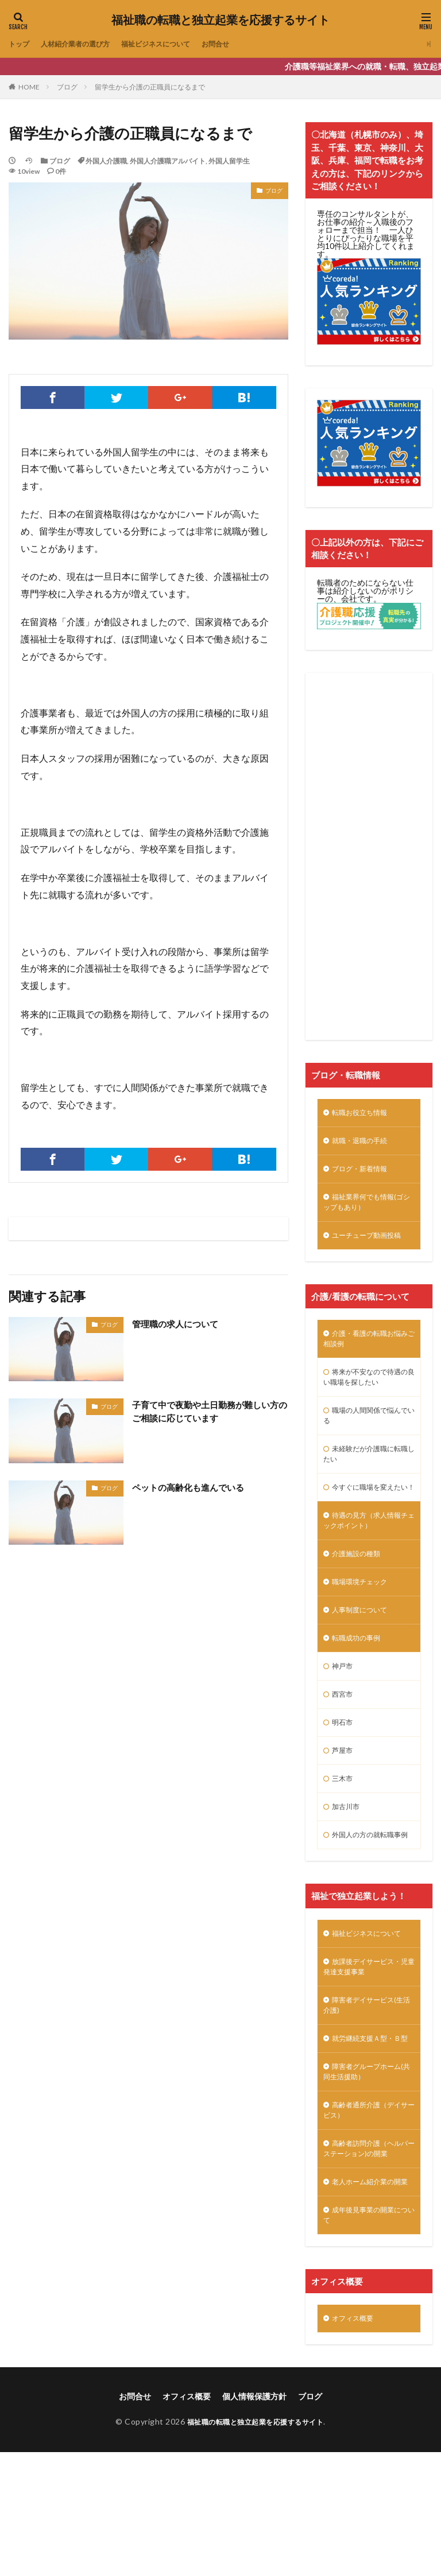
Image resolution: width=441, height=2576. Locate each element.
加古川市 (348, 1864)
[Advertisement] (369, 856)
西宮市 (344, 1745)
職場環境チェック (364, 1626)
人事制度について (364, 1656)
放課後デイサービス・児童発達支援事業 (367, 2042)
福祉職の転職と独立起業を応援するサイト (220, 20)
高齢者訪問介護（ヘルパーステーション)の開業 (368, 2252)
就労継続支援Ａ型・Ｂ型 (367, 2126)
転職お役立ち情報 (364, 1114)
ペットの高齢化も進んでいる (192, 1487)
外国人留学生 (229, 161)
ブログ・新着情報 (364, 1173)
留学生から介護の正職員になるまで (150, 87)
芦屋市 (344, 1805)
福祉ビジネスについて (176, 44)
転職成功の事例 (360, 1685)
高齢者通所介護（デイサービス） (367, 2210)
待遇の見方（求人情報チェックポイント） (367, 1560)
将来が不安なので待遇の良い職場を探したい (367, 1393)
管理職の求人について (178, 1323)
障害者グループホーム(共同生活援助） (367, 2168)
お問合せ (244, 44)
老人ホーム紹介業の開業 (367, 2294)
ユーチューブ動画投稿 (372, 1245)
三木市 (344, 1835)
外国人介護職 (106, 161)
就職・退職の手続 (364, 1143)
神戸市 (344, 1715)
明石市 (344, 1775)
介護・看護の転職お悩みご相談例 (367, 1351)
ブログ (67, 87)
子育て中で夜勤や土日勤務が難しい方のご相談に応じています (205, 1412)
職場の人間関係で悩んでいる (367, 1434)
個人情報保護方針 (254, 2520)
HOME (29, 87)
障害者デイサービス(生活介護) (369, 2084)
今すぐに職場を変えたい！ (367, 1518)
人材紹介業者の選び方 (84, 44)
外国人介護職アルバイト (168, 161)
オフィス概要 (356, 2441)
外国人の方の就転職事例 (367, 1900)
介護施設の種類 (360, 1596)
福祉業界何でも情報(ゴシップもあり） (369, 1209)
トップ (21, 44)
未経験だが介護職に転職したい (367, 1476)
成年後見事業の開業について (367, 2336)
